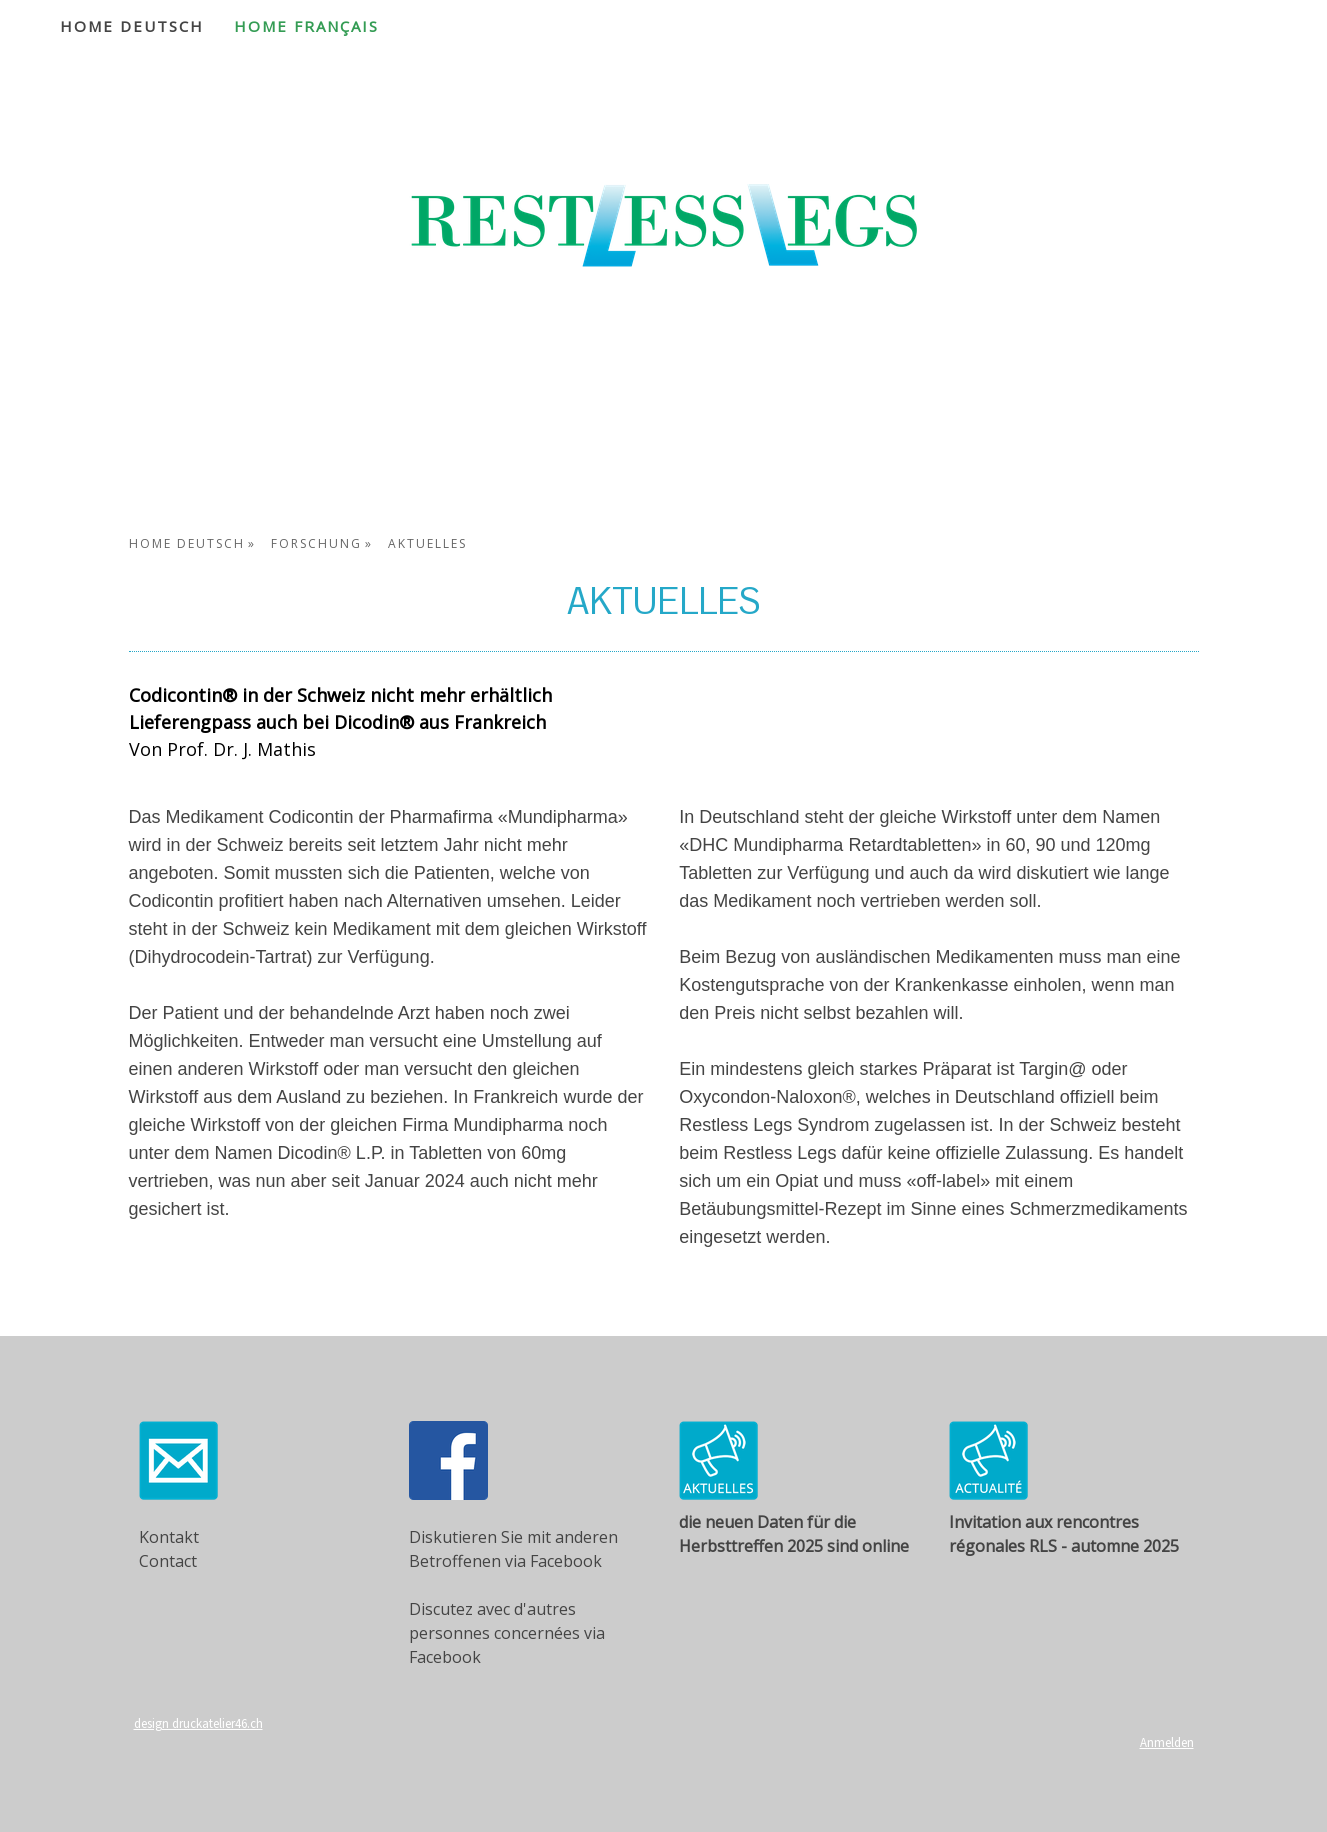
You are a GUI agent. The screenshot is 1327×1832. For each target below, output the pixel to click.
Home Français (306, 26)
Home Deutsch (132, 26)
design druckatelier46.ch (198, 1723)
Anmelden (1167, 1742)
